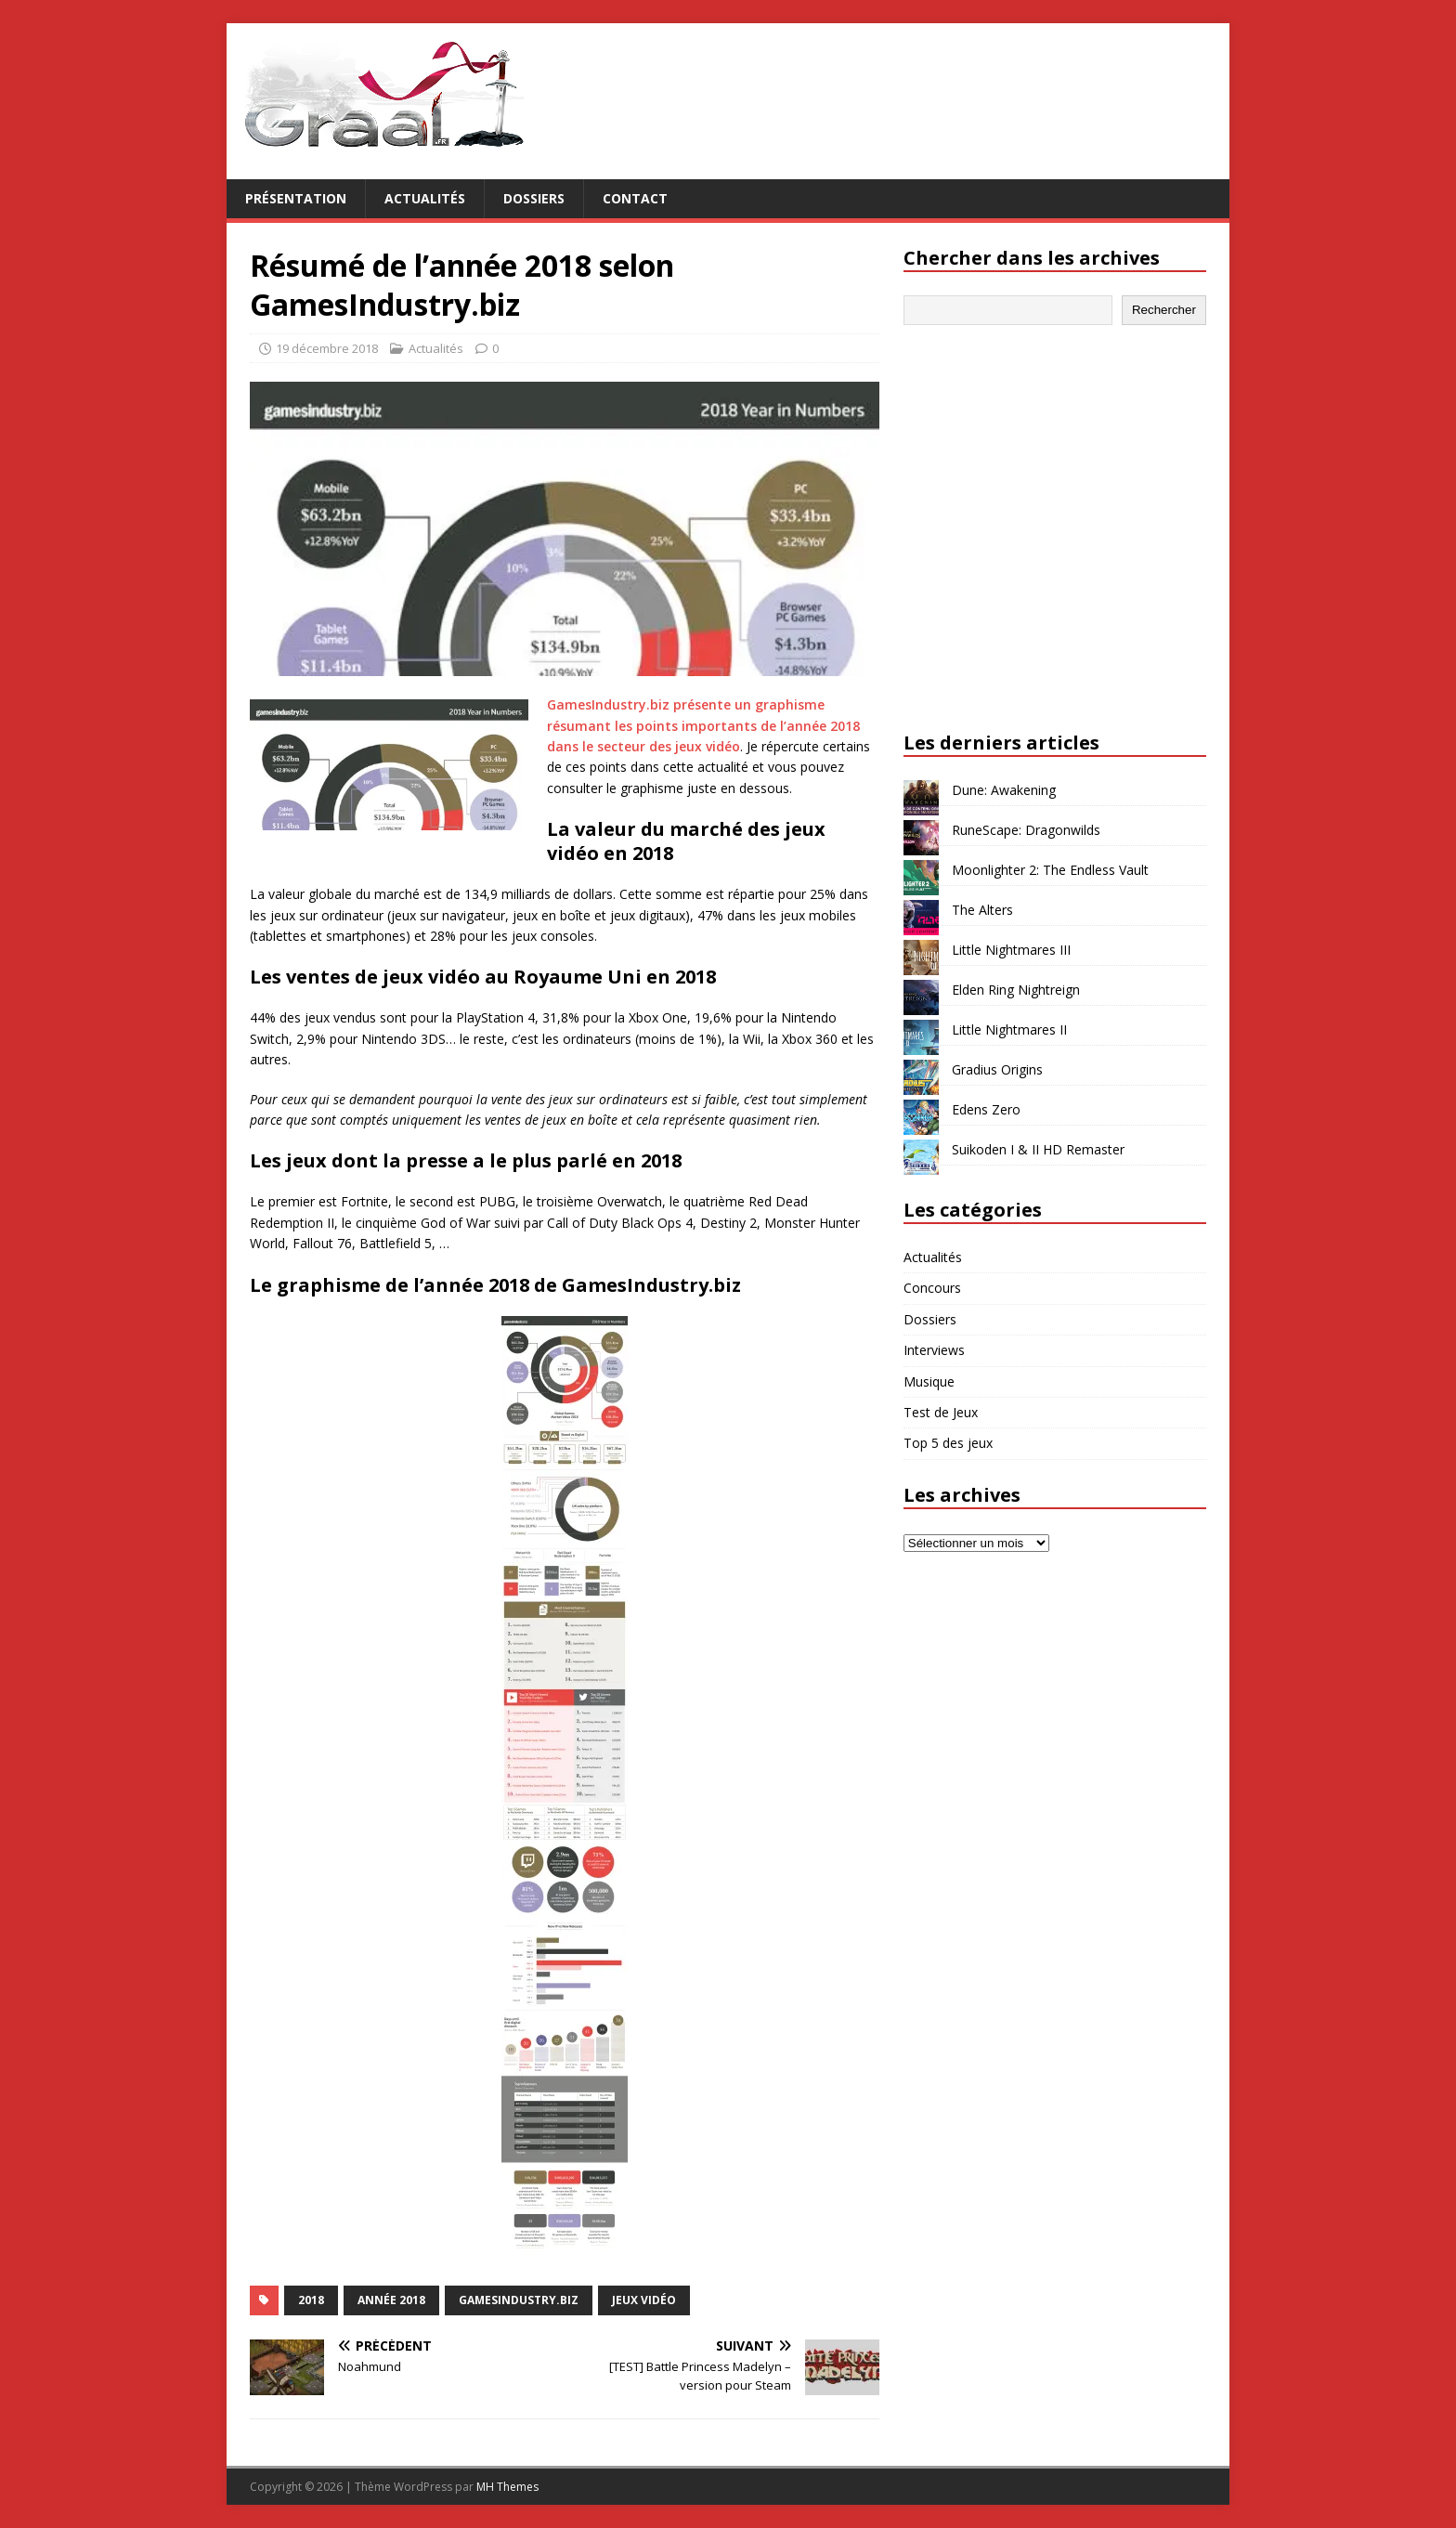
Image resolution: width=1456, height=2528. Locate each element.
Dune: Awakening (1004, 790)
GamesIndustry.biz (518, 2300)
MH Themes (507, 2487)
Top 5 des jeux (948, 1443)
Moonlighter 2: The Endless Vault (1050, 870)
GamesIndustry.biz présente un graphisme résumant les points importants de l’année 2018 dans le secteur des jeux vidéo (703, 725)
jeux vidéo (644, 2300)
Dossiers (534, 198)
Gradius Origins (997, 1069)
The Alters (982, 910)
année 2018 (391, 2300)
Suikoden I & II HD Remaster (1038, 1149)
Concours (932, 1288)
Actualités (424, 198)
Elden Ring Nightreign (1016, 989)
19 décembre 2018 (327, 348)
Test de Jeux (941, 1412)
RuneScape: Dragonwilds (1026, 830)
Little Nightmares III (1011, 949)
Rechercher (1164, 310)
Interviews (934, 1350)
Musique (929, 1381)
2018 (311, 2300)
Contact (635, 198)
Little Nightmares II (1009, 1029)
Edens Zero (986, 1109)
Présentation (295, 198)
